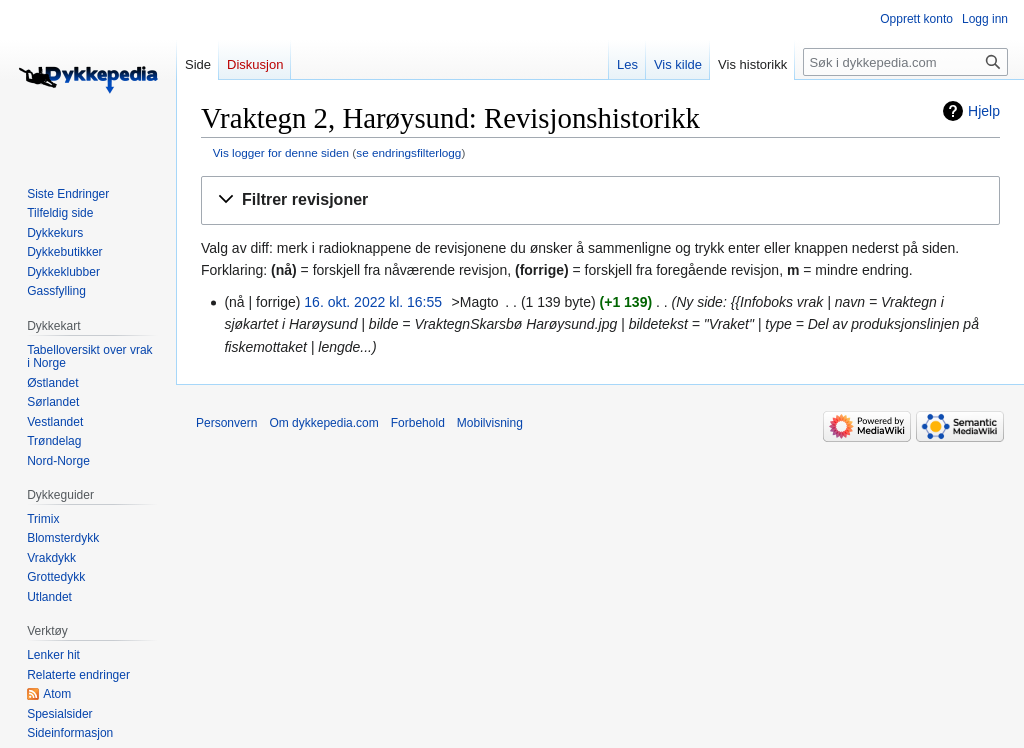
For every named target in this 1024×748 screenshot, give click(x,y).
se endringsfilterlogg (408, 152)
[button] (600, 200)
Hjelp (984, 111)
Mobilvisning (490, 423)
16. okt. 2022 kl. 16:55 (373, 302)
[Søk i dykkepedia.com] (905, 62)
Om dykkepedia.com (323, 423)
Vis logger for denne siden (281, 152)
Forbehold (418, 423)
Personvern (226, 423)
